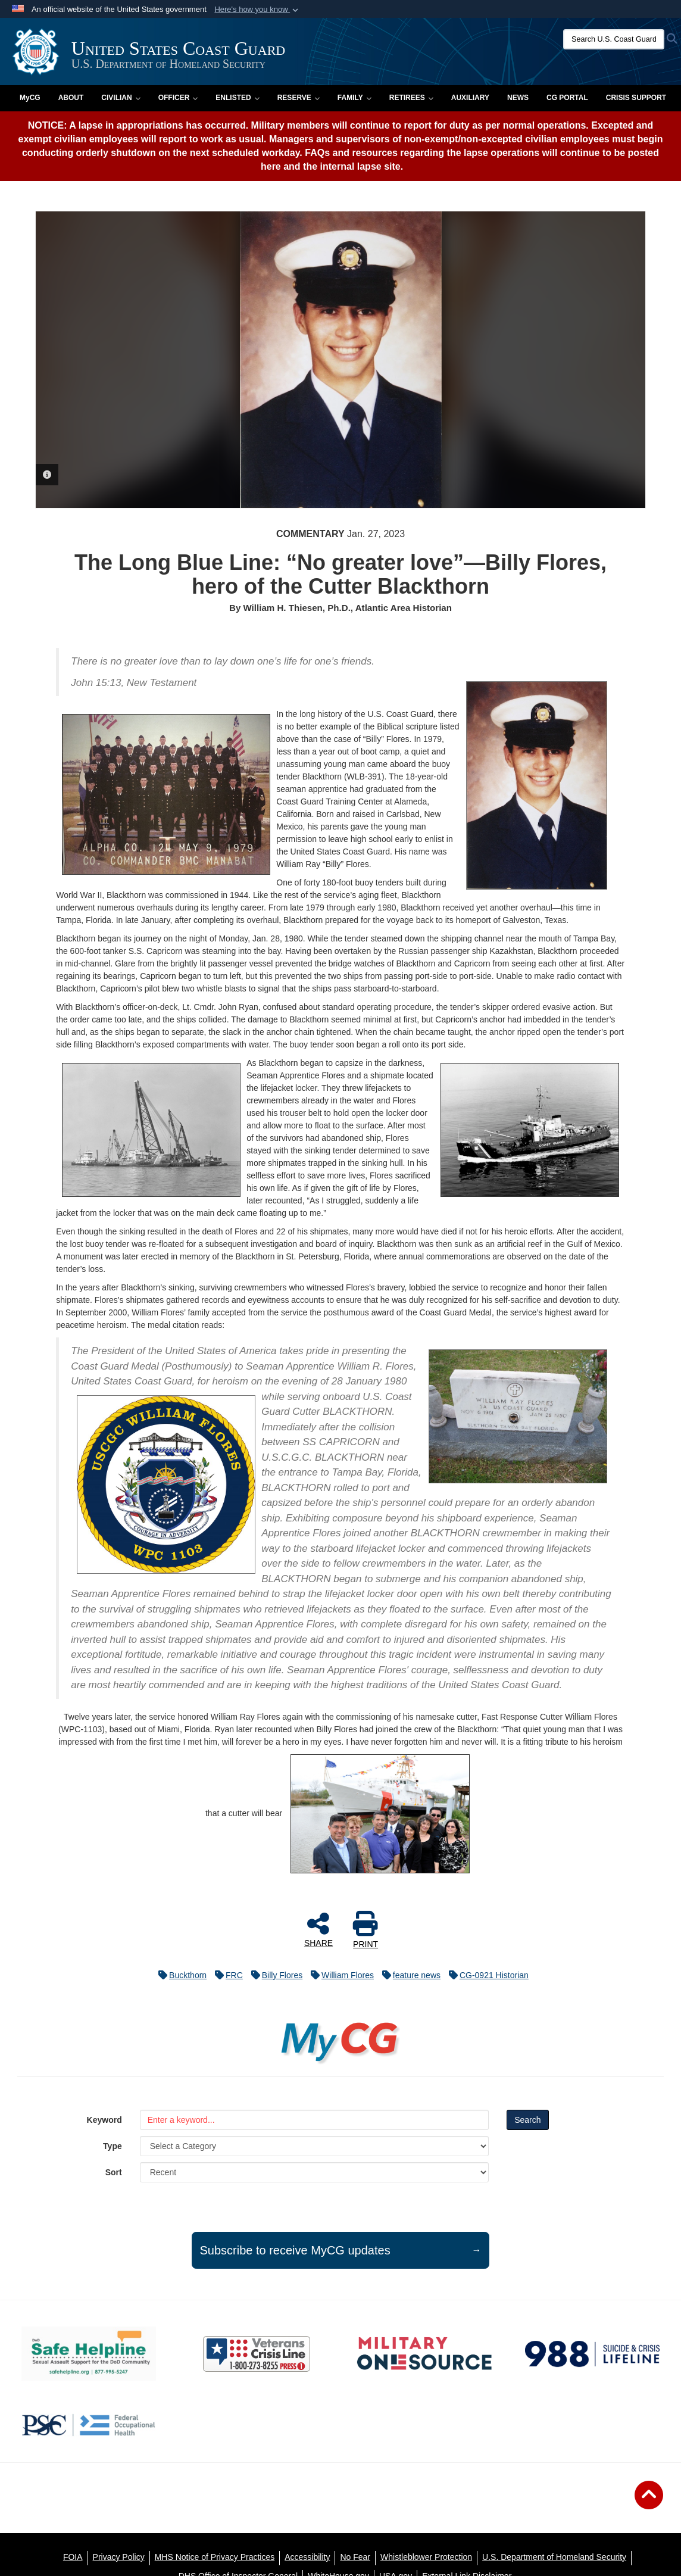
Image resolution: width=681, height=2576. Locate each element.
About (71, 97)
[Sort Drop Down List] (314, 2172)
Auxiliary (470, 97)
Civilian (120, 97)
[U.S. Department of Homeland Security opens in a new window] (554, 2557)
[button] (257, 9)
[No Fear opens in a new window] (355, 2557)
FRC (226, 1975)
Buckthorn (179, 1975)
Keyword (104, 2120)
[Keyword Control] (314, 2120)
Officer (178, 97)
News (518, 97)
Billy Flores (273, 1975)
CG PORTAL (567, 97)
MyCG (30, 97)
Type (112, 2146)
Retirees (411, 97)
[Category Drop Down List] (314, 2146)
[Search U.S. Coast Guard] (613, 39)
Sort (113, 2172)
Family (354, 97)
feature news (408, 1975)
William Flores (339, 1975)
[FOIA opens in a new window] (73, 2557)
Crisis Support (636, 97)
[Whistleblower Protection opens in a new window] (426, 2557)
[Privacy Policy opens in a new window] (119, 2557)
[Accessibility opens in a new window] (307, 2557)
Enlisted (237, 97)
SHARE (318, 1929)
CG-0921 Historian (486, 1975)
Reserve (298, 97)
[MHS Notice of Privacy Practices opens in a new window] (215, 2557)
